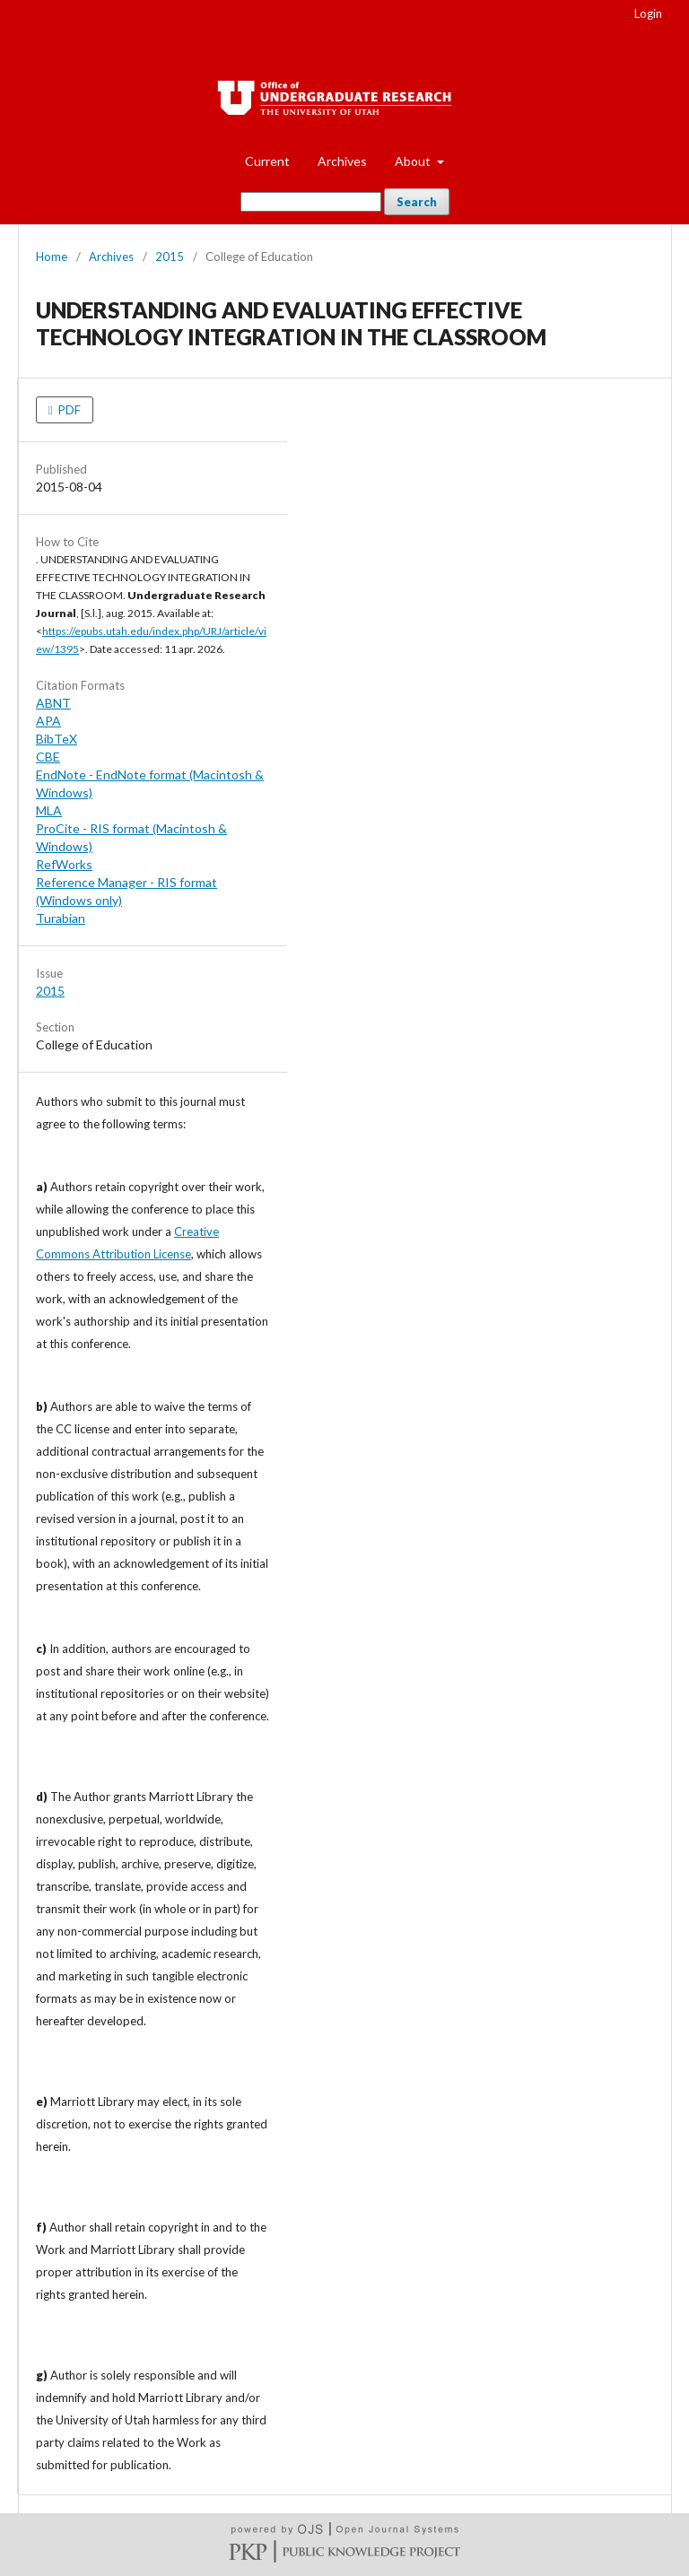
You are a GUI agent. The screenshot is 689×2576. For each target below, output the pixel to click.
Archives (342, 161)
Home (51, 256)
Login (648, 13)
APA (48, 720)
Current (267, 161)
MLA (49, 810)
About (414, 161)
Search (417, 202)
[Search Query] (310, 202)
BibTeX (56, 738)
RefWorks (64, 864)
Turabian (60, 918)
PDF (68, 410)
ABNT (53, 702)
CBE (48, 756)
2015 (169, 256)
